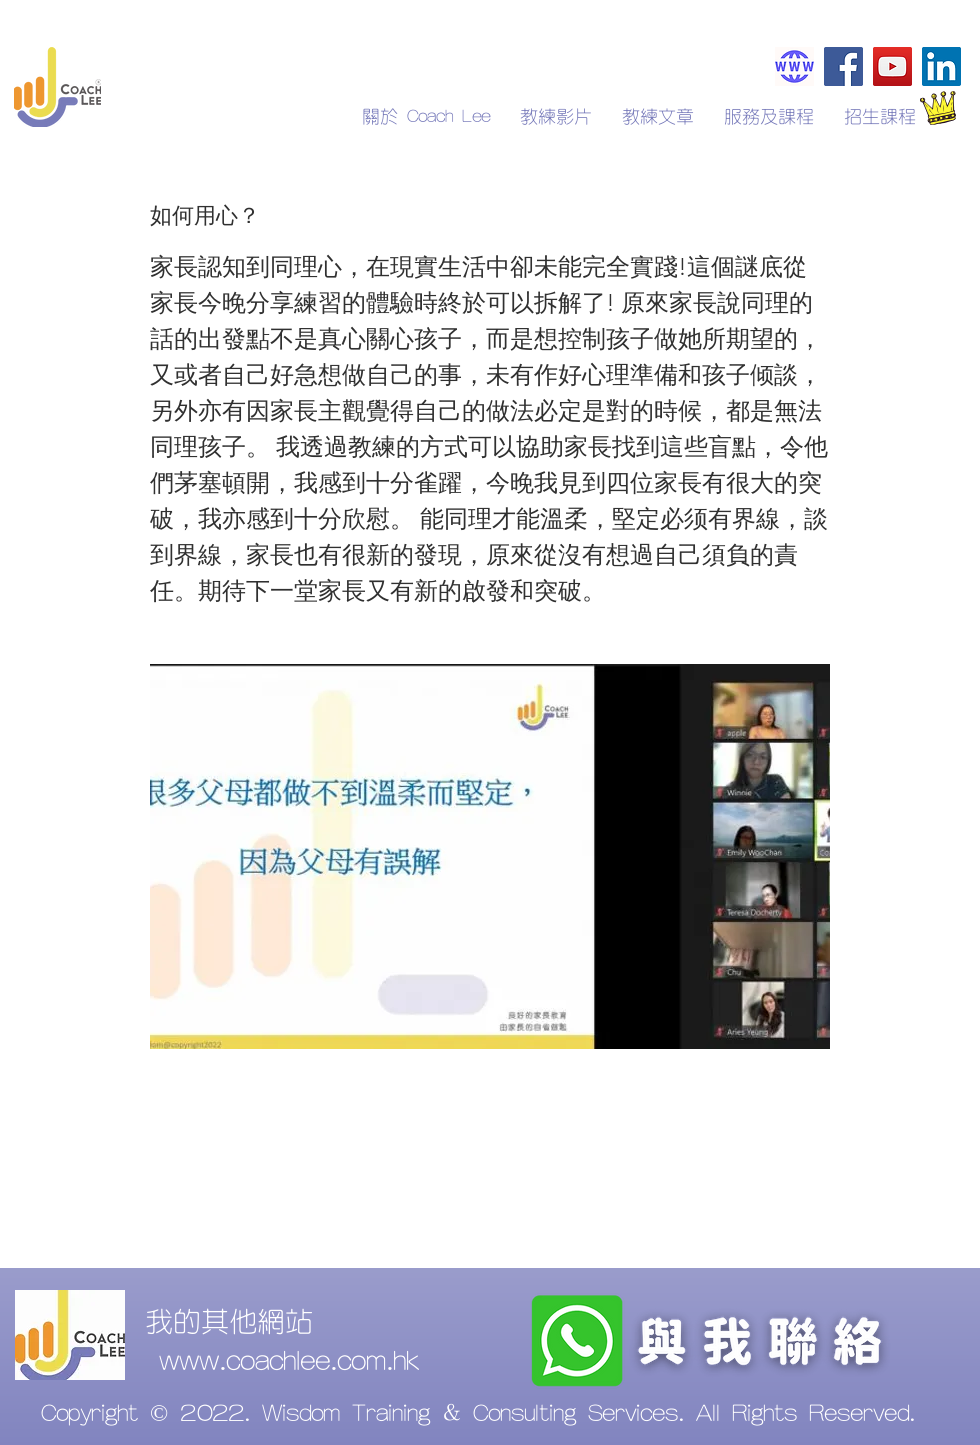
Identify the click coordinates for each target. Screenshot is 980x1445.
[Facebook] (843, 66)
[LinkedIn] (941, 66)
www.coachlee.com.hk (289, 1362)
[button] (880, 117)
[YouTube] (892, 66)
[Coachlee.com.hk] (794, 66)
